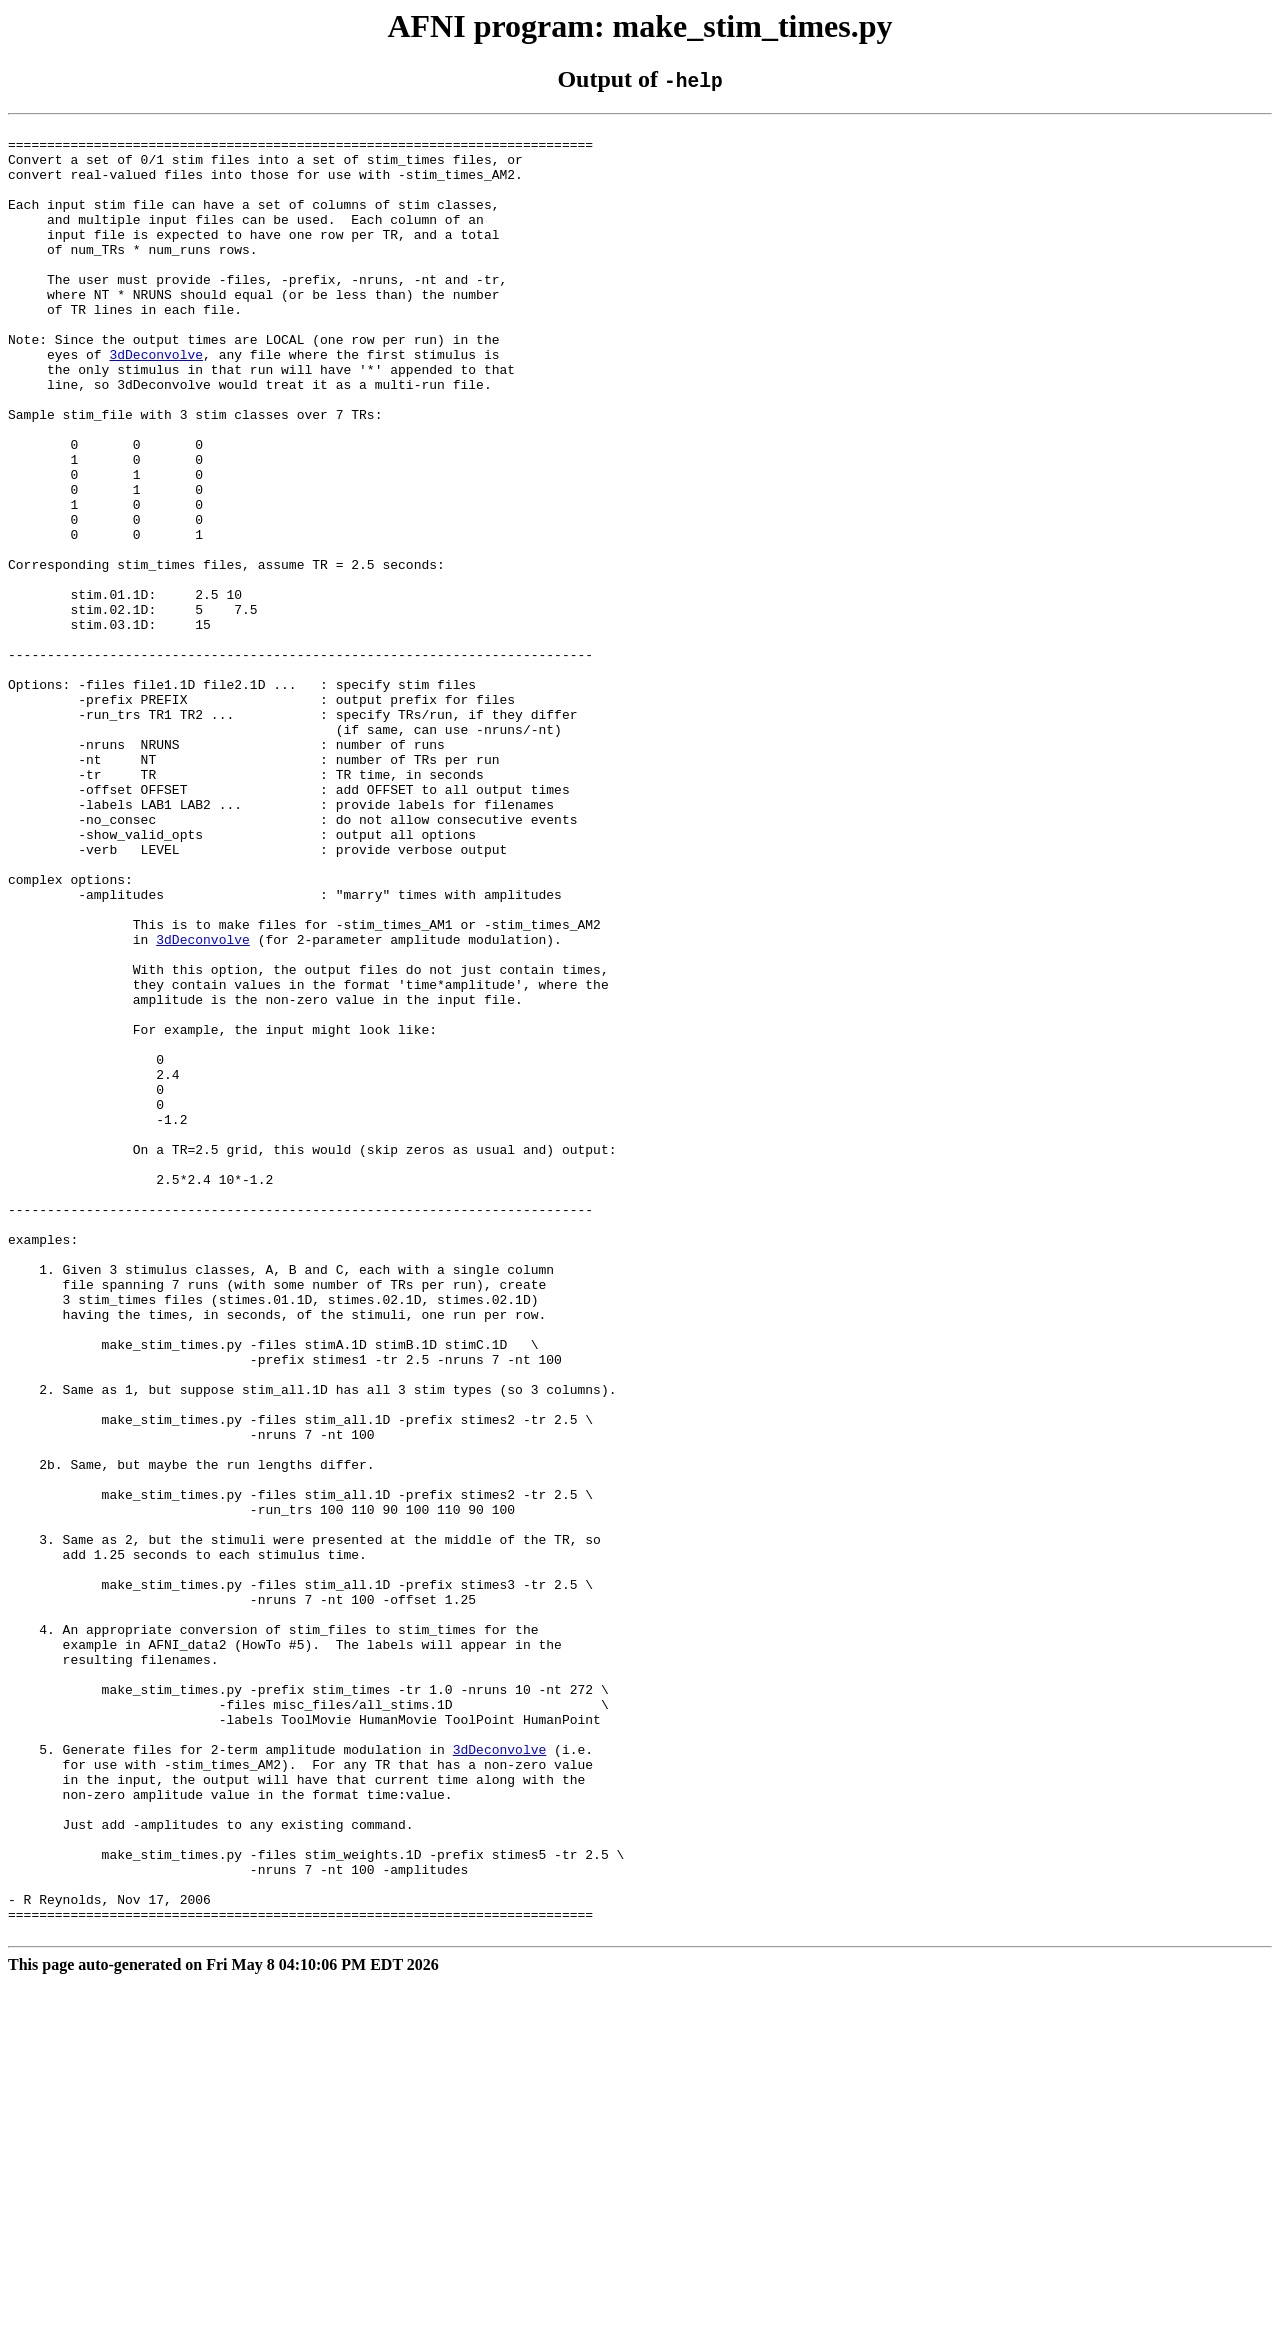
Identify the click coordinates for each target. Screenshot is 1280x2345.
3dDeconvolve (156, 402)
